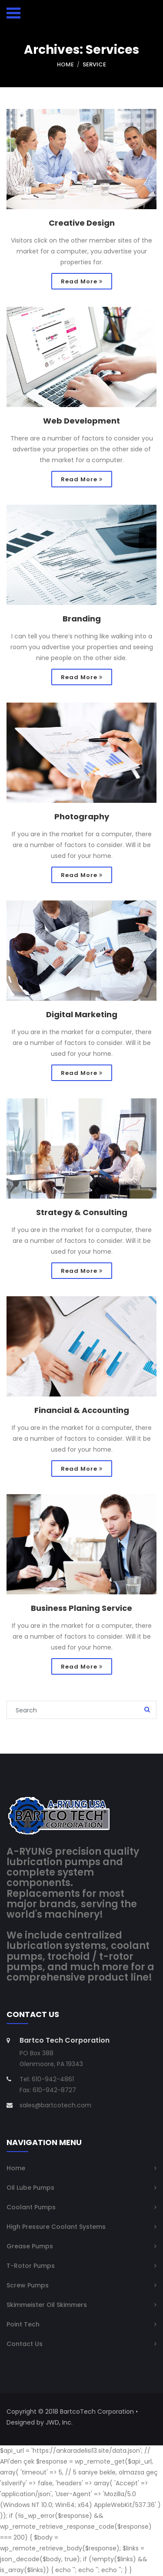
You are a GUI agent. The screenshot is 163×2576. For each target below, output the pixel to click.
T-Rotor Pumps (31, 2266)
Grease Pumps (30, 2246)
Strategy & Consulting (81, 1213)
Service (94, 64)
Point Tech (23, 2324)
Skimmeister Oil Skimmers (47, 2305)
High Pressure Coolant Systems (56, 2227)
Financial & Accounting (81, 1411)
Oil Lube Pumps (30, 2188)
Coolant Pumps (31, 2207)
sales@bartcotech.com (55, 2105)
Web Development (81, 421)
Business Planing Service (81, 1608)
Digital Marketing (81, 1015)
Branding (82, 619)
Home (65, 64)
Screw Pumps (28, 2285)
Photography (81, 817)
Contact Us (25, 2344)
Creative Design (82, 223)
